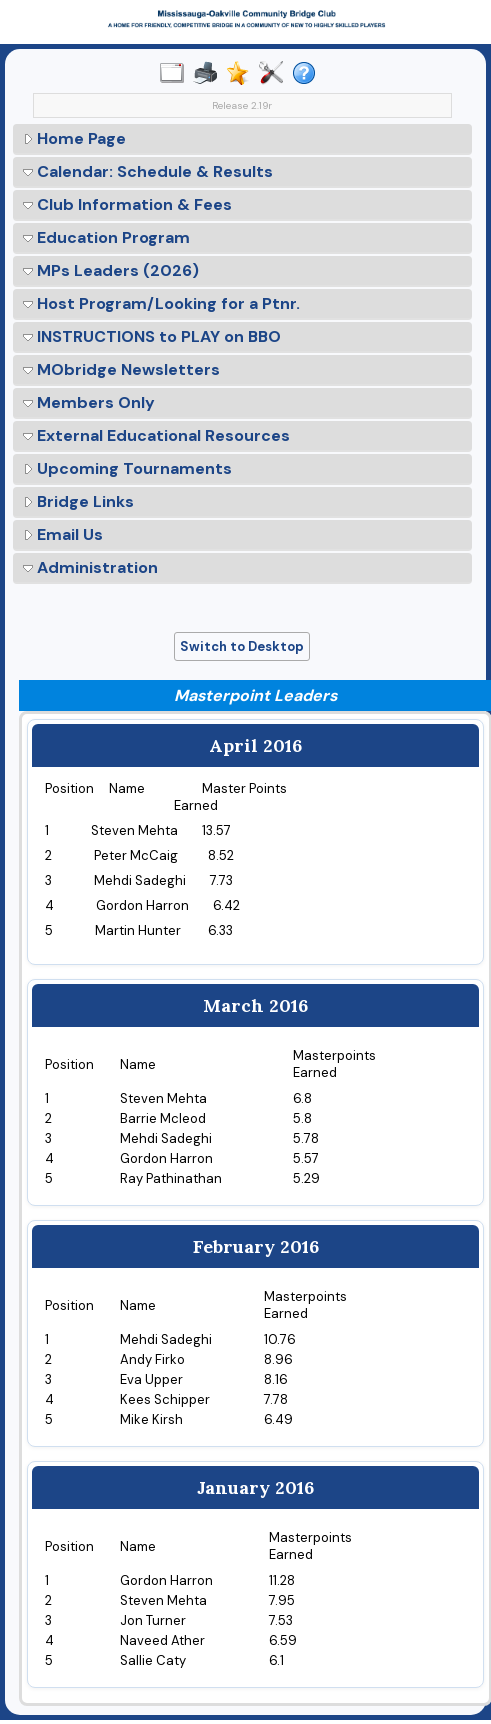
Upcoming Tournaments (127, 468)
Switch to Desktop (242, 646)
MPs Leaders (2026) (111, 270)
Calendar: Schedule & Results (148, 171)
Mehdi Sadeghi (166, 1339)
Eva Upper (151, 1379)
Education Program (106, 237)
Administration (90, 567)
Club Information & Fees (127, 204)
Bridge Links (78, 501)
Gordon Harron (166, 1580)
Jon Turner (153, 1620)
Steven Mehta (163, 1600)
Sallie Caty (153, 1660)
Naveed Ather (162, 1640)
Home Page (74, 138)
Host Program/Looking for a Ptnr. (161, 303)
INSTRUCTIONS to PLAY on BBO (152, 336)
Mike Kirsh (151, 1419)
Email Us (63, 534)
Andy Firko (152, 1359)
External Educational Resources (156, 435)
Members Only (89, 402)
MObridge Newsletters (121, 369)
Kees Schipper (165, 1399)
